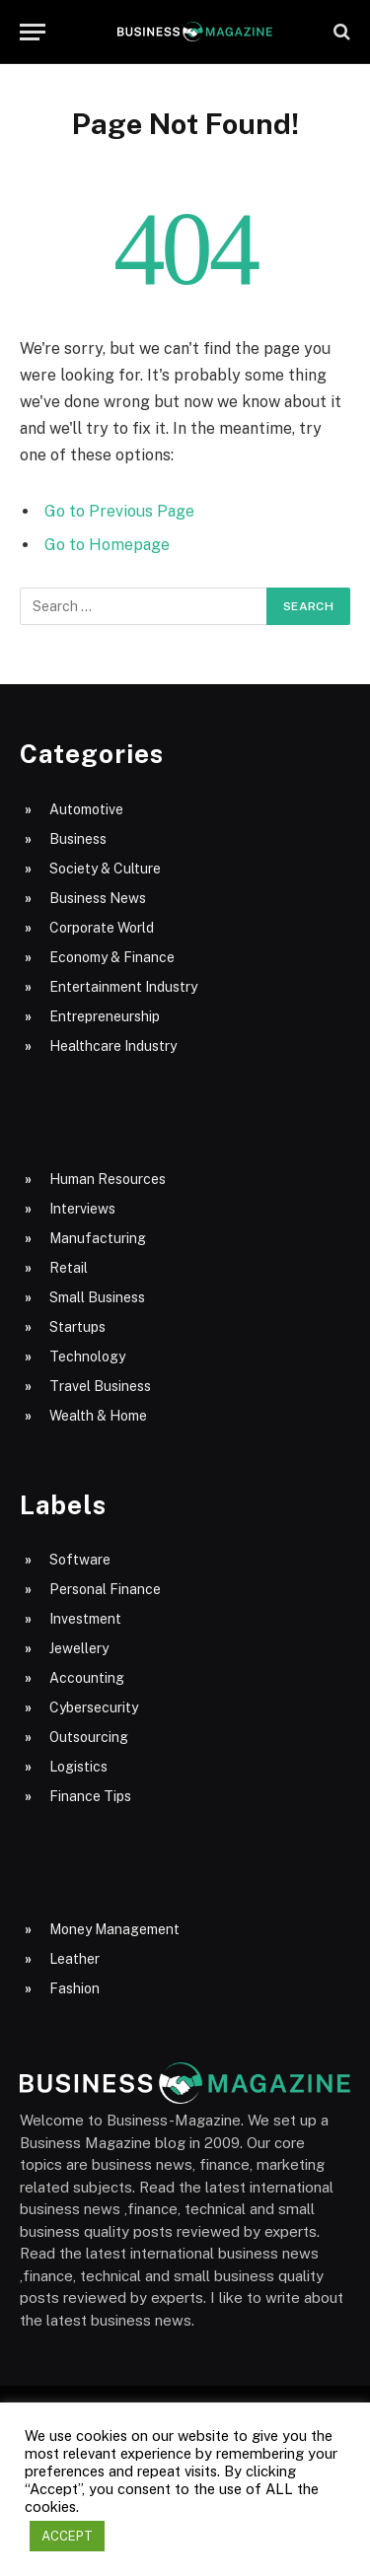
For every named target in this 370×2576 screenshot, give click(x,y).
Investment (85, 1619)
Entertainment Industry (123, 987)
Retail (68, 1268)
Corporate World (101, 928)
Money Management (114, 1929)
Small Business (97, 1297)
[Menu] (32, 32)
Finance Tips (90, 1796)
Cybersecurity (93, 1707)
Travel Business (100, 1386)
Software (80, 1559)
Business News (97, 898)
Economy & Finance (112, 957)
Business (78, 839)
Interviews (82, 1209)
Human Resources (107, 1179)
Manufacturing (97, 1238)
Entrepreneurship (104, 1016)
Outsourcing (88, 1737)
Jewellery (79, 1648)
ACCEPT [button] (67, 2536)
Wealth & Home (98, 1416)
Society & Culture (105, 868)
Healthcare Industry (113, 1046)
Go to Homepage (107, 544)
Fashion (74, 1988)
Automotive (86, 809)
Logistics (78, 1767)
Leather (74, 1959)
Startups (77, 1327)
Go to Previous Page (119, 511)
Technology (87, 1356)
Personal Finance (105, 1589)
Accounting (86, 1678)
